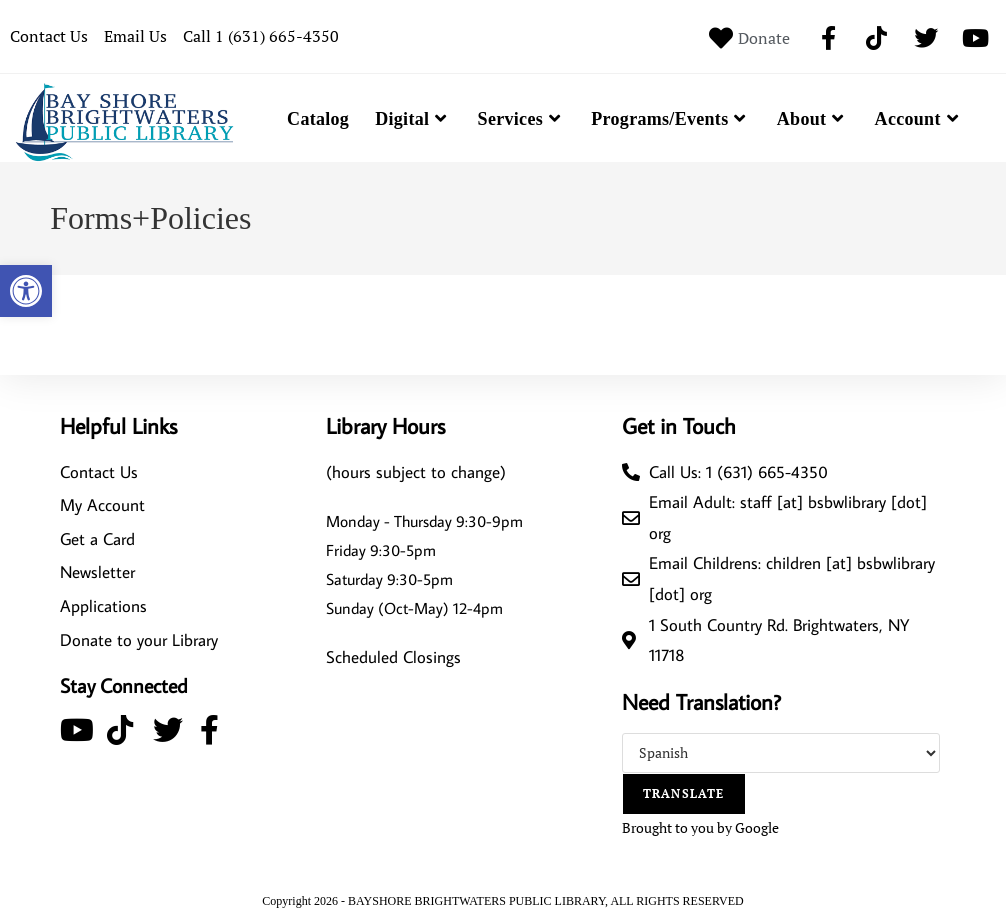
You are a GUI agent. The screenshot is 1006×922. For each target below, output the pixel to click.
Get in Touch (679, 425)
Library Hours (385, 425)
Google (757, 827)
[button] (26, 291)
